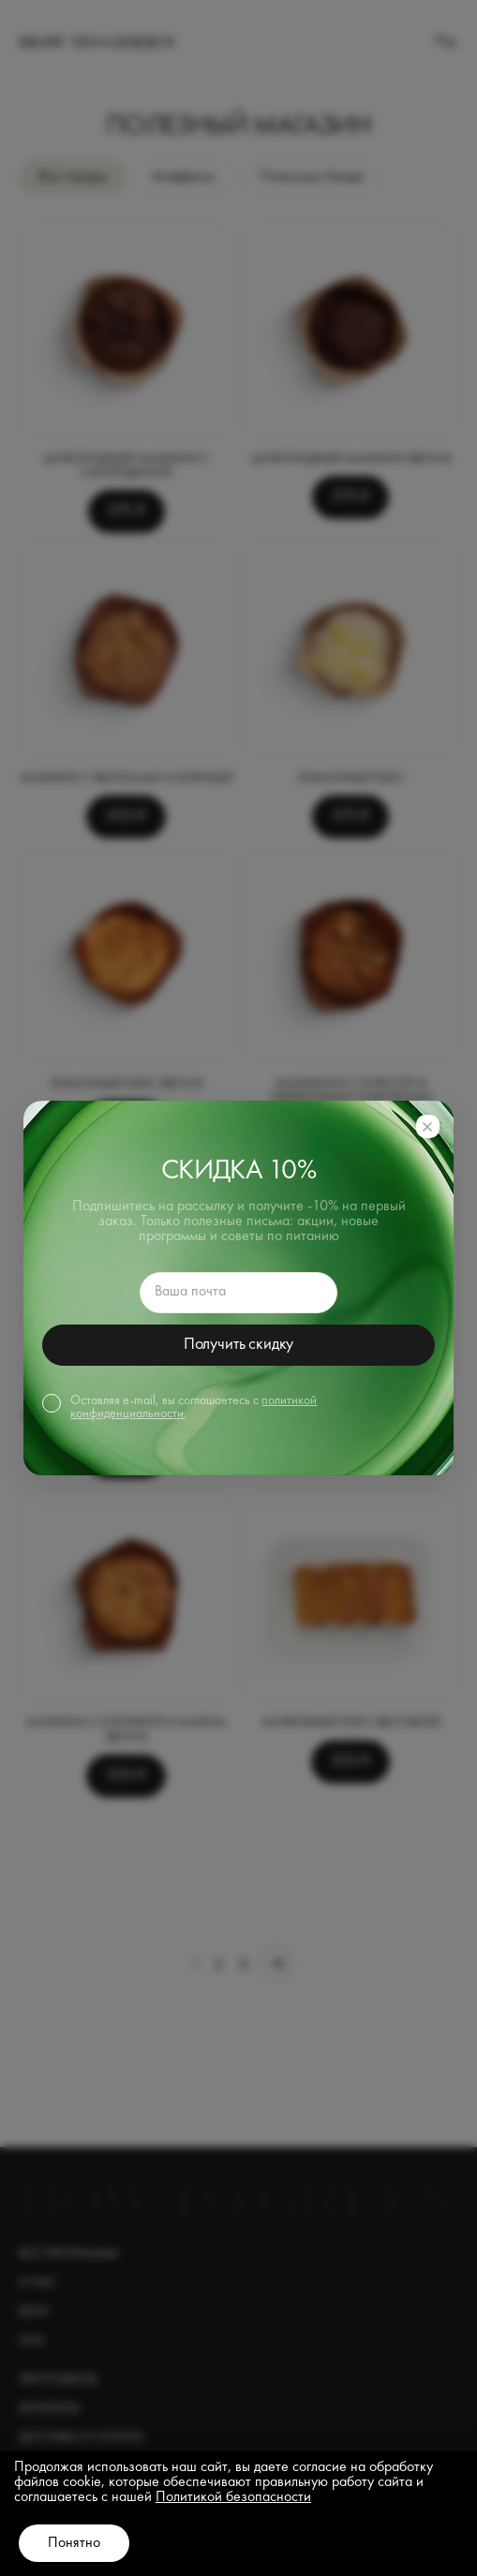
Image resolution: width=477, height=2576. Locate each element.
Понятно (74, 2543)
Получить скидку (238, 1344)
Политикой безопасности (233, 2497)
